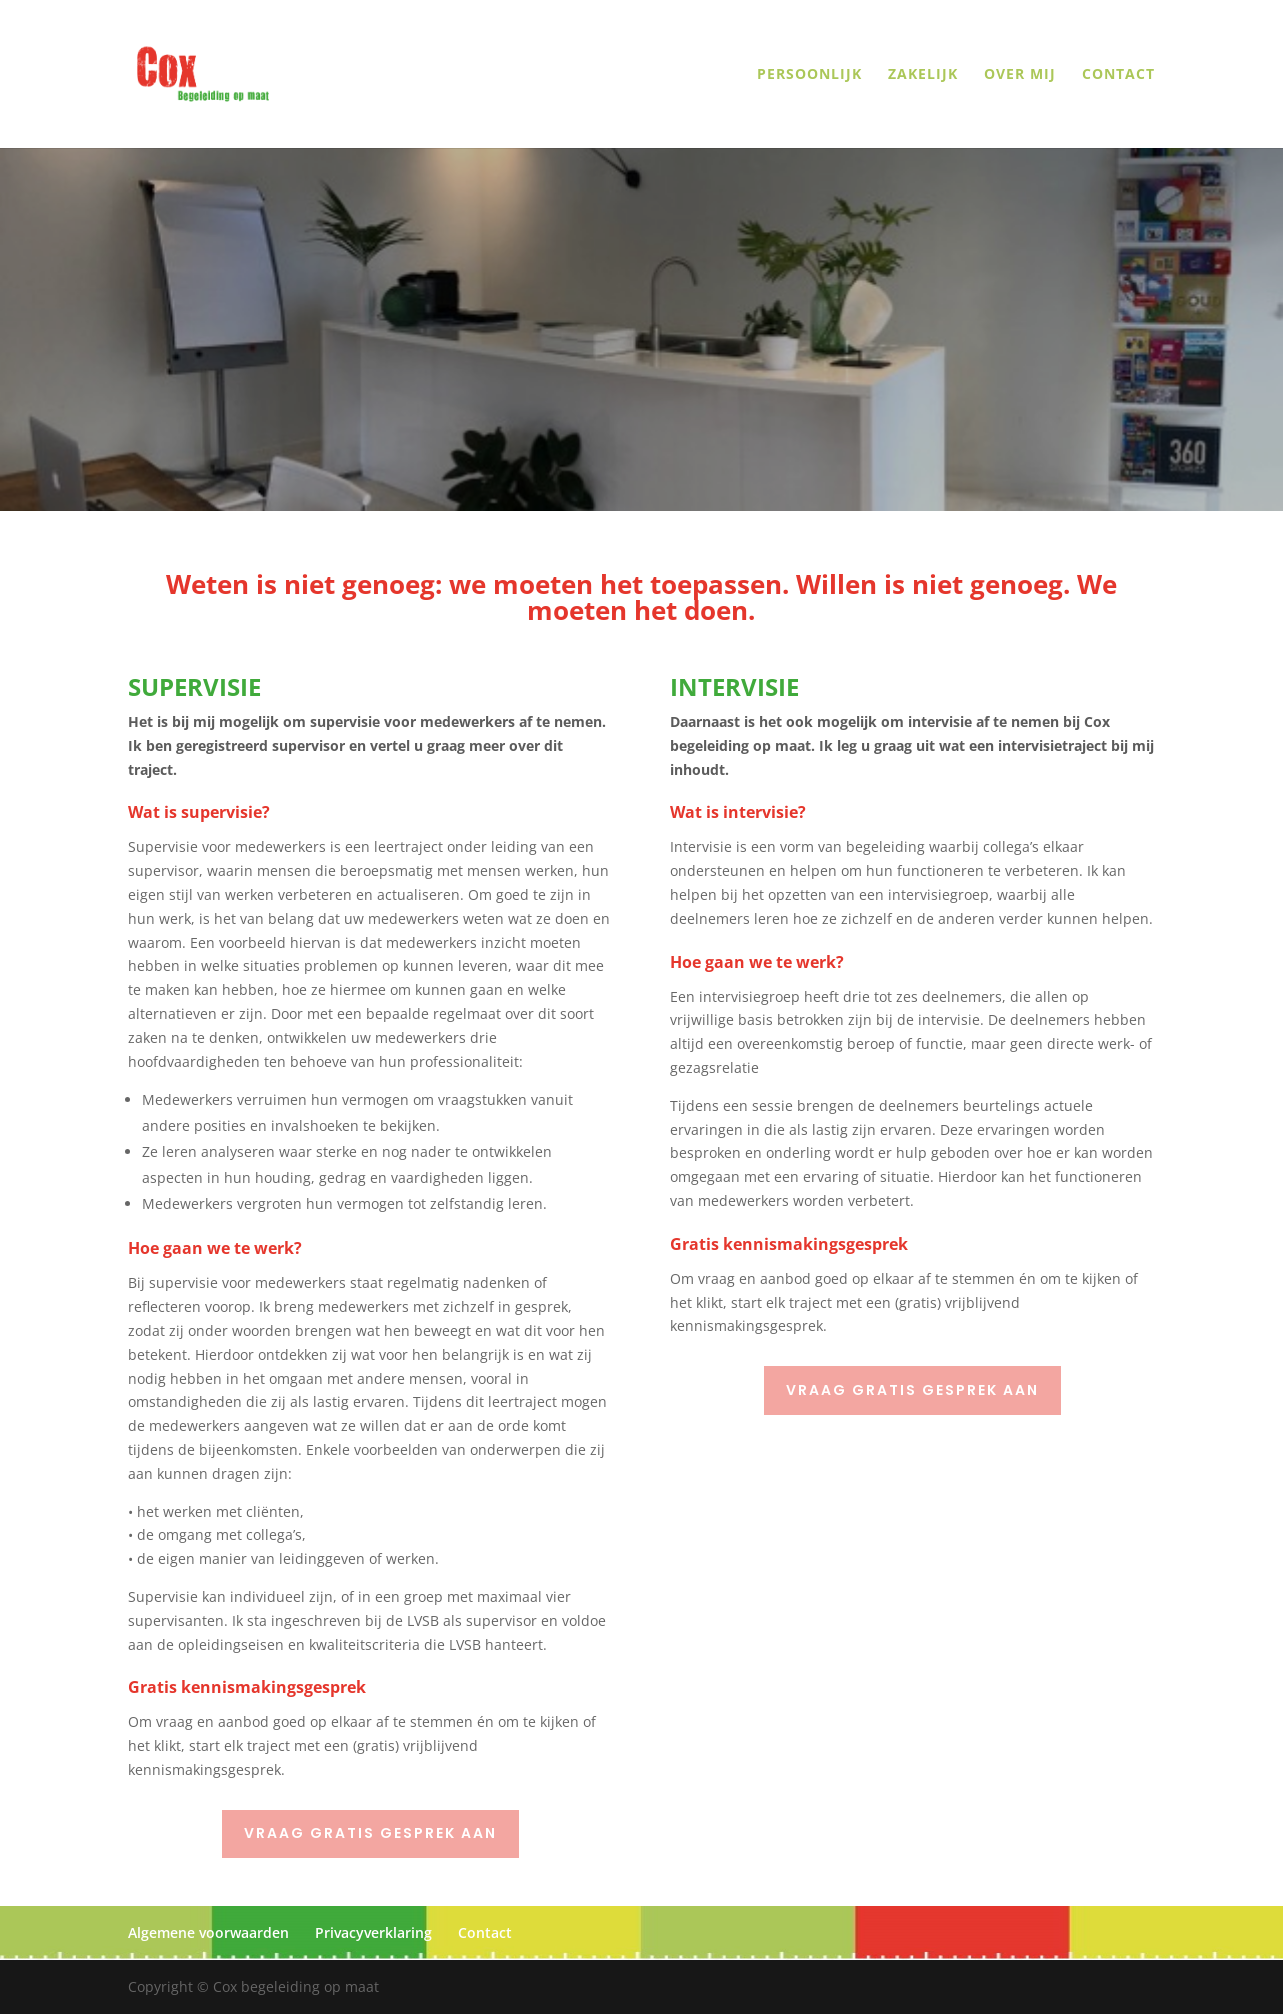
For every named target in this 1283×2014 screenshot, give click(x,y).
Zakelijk (923, 75)
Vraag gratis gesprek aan (370, 1833)
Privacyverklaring (373, 1932)
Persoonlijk (809, 75)
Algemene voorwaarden (208, 1932)
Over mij (1020, 75)
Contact (1118, 75)
